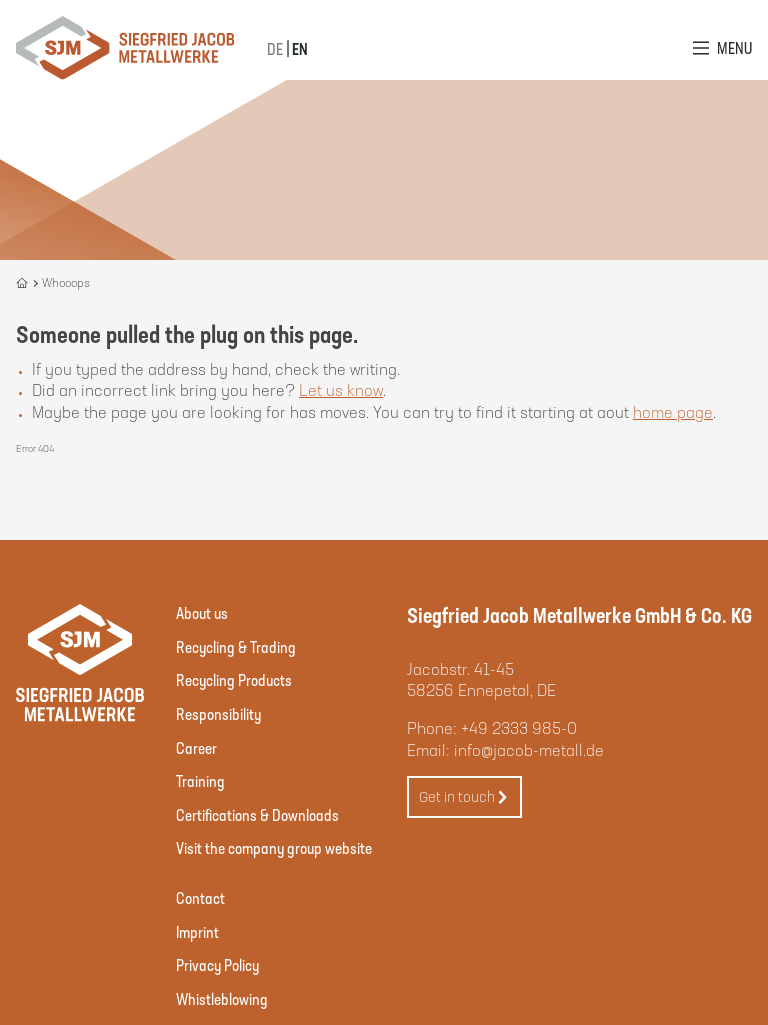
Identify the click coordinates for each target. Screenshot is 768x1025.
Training (200, 780)
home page (673, 411)
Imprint (197, 931)
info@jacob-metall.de (529, 749)
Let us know (341, 389)
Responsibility (218, 713)
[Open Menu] (722, 48)
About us (202, 612)
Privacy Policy (217, 964)
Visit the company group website (274, 847)
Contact (200, 897)
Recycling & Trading (236, 646)
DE (275, 48)
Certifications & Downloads (257, 814)
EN (300, 48)
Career (196, 747)
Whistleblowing (222, 998)
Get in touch (464, 797)
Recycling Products (234, 679)
